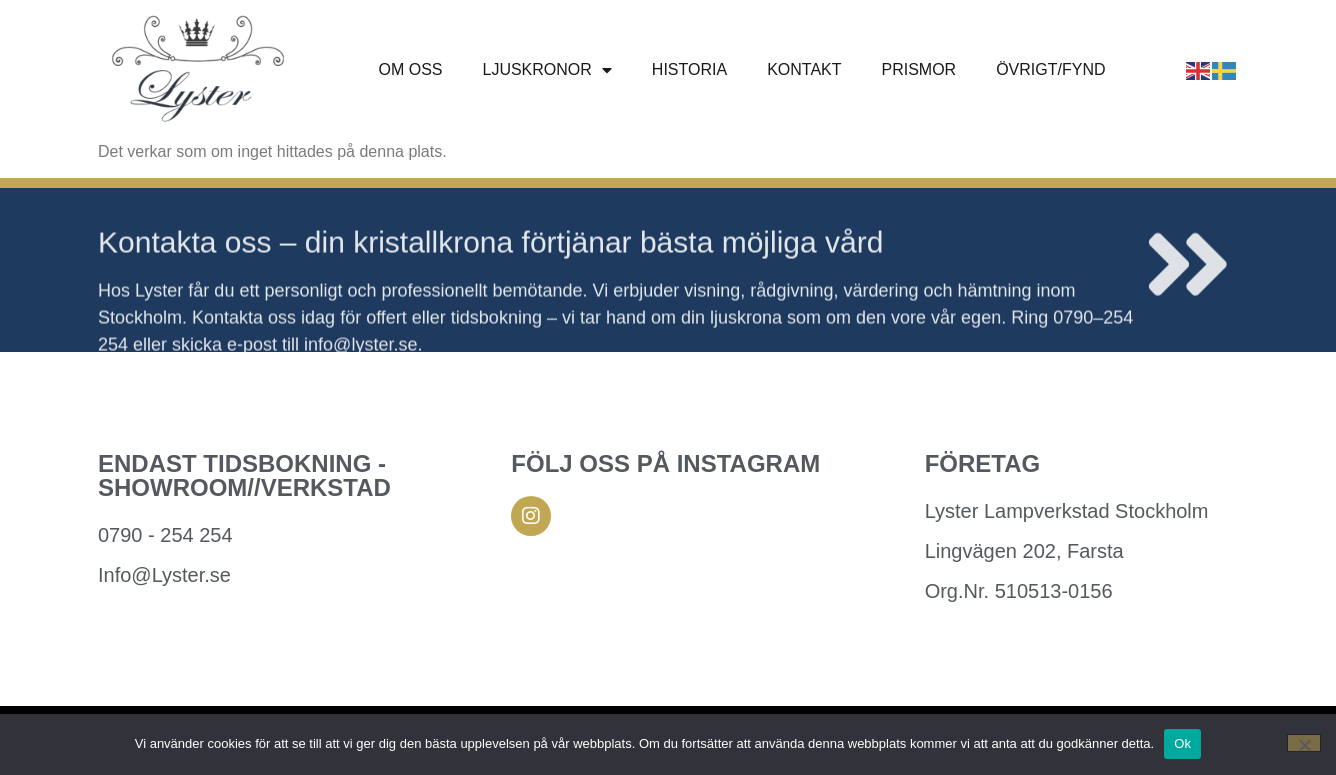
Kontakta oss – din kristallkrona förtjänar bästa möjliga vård (490, 257)
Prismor (919, 69)
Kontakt (804, 69)
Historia (689, 69)
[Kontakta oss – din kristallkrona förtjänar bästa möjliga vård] (1188, 280)
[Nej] (1304, 743)
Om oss (410, 69)
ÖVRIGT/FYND (1050, 69)
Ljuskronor (546, 70)
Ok (1182, 743)
